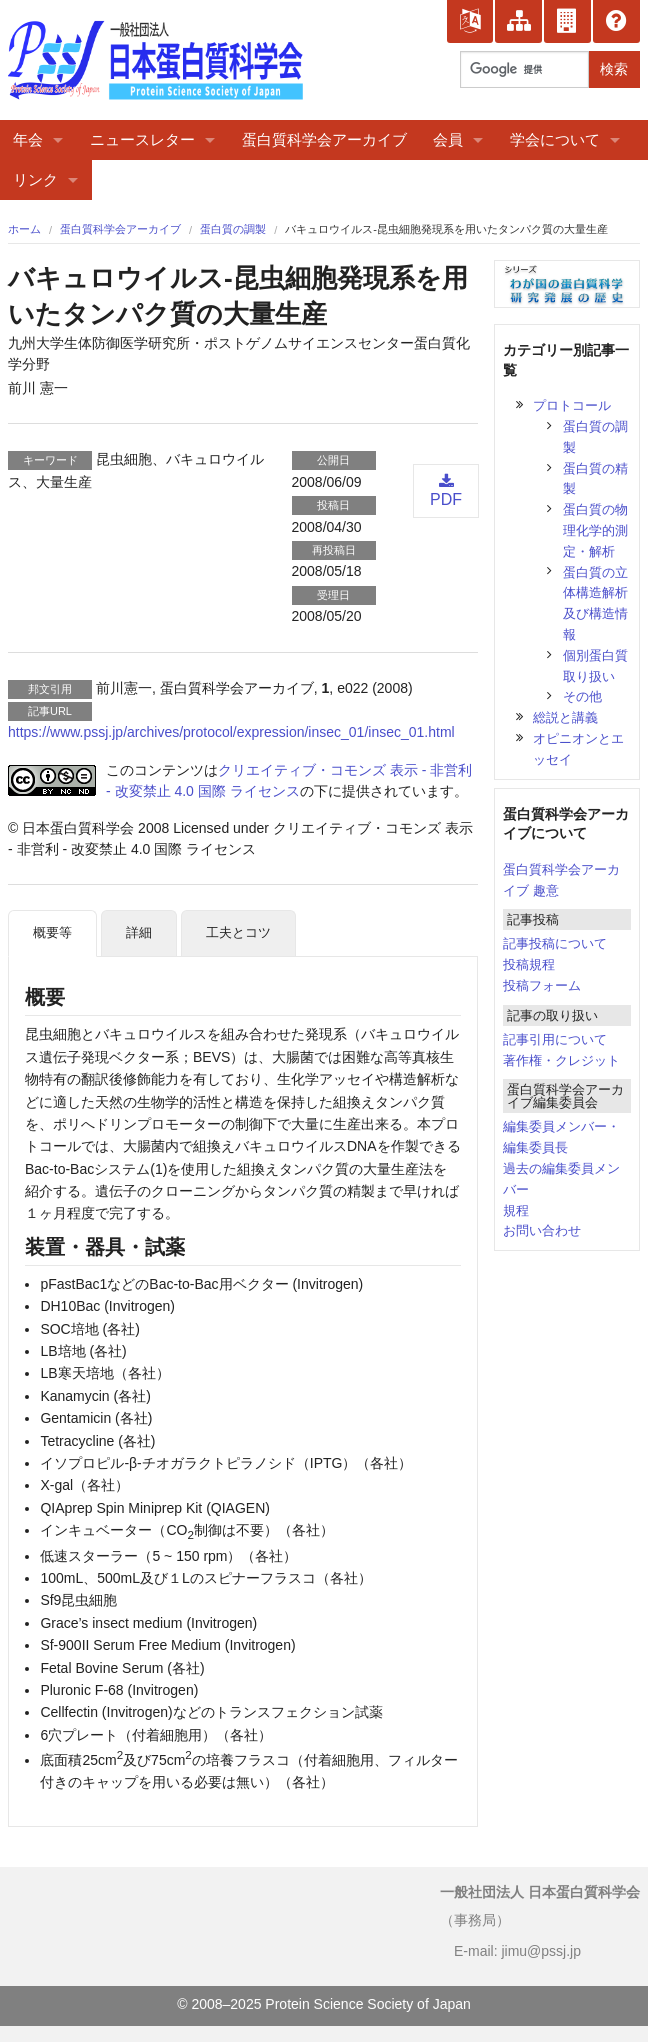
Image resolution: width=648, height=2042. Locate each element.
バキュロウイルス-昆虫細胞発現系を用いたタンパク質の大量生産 (446, 229)
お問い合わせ (542, 1230)
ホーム (24, 229)
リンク (35, 179)
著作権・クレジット (561, 1060)
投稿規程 (529, 964)
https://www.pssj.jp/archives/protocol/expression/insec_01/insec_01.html (231, 732)
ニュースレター (142, 139)
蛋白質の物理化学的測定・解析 (595, 530)
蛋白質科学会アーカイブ (324, 139)
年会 (28, 139)
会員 (448, 139)
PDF (446, 490)
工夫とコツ (238, 932)
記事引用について (555, 1039)
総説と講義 (565, 717)
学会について (555, 139)
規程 (516, 1210)
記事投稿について (555, 943)
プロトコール (572, 405)
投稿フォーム (542, 985)
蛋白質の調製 (233, 229)
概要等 (52, 932)
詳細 (139, 932)
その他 (582, 696)
